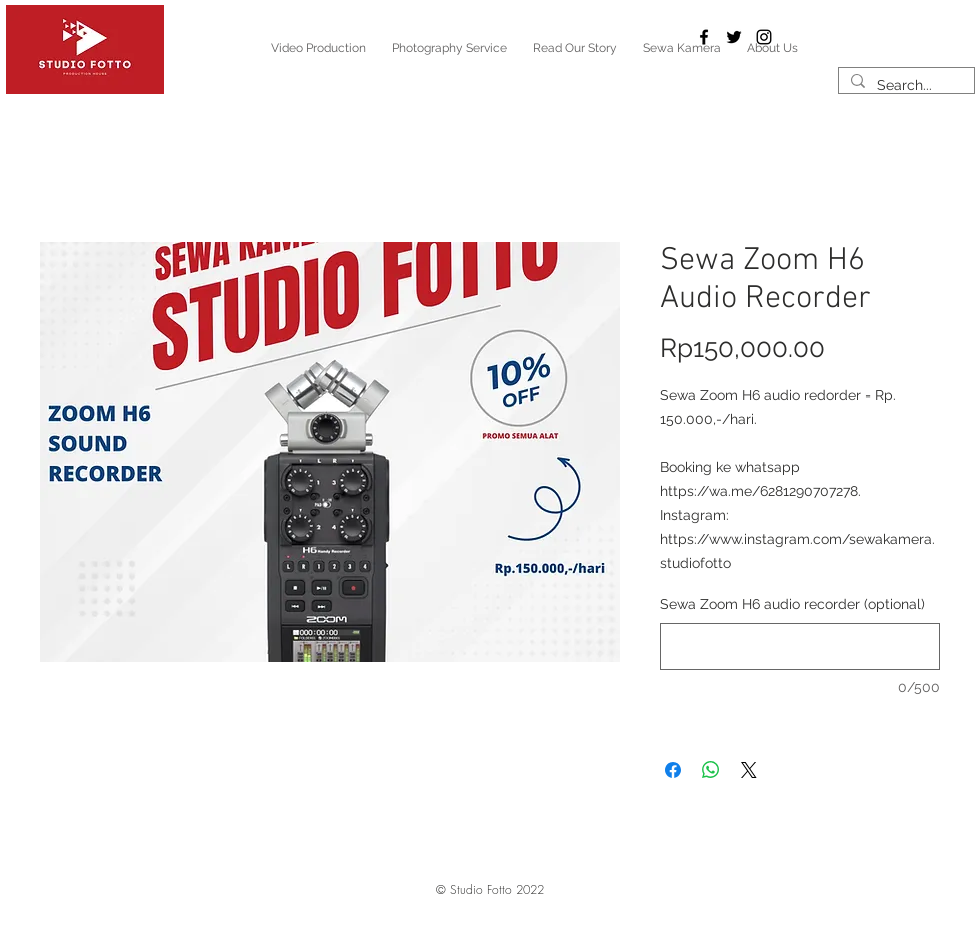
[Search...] (904, 86)
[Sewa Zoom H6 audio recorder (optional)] (800, 646)
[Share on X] (749, 770)
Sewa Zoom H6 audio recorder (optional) (792, 604)
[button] (490, 891)
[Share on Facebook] (673, 770)
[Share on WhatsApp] (711, 770)
